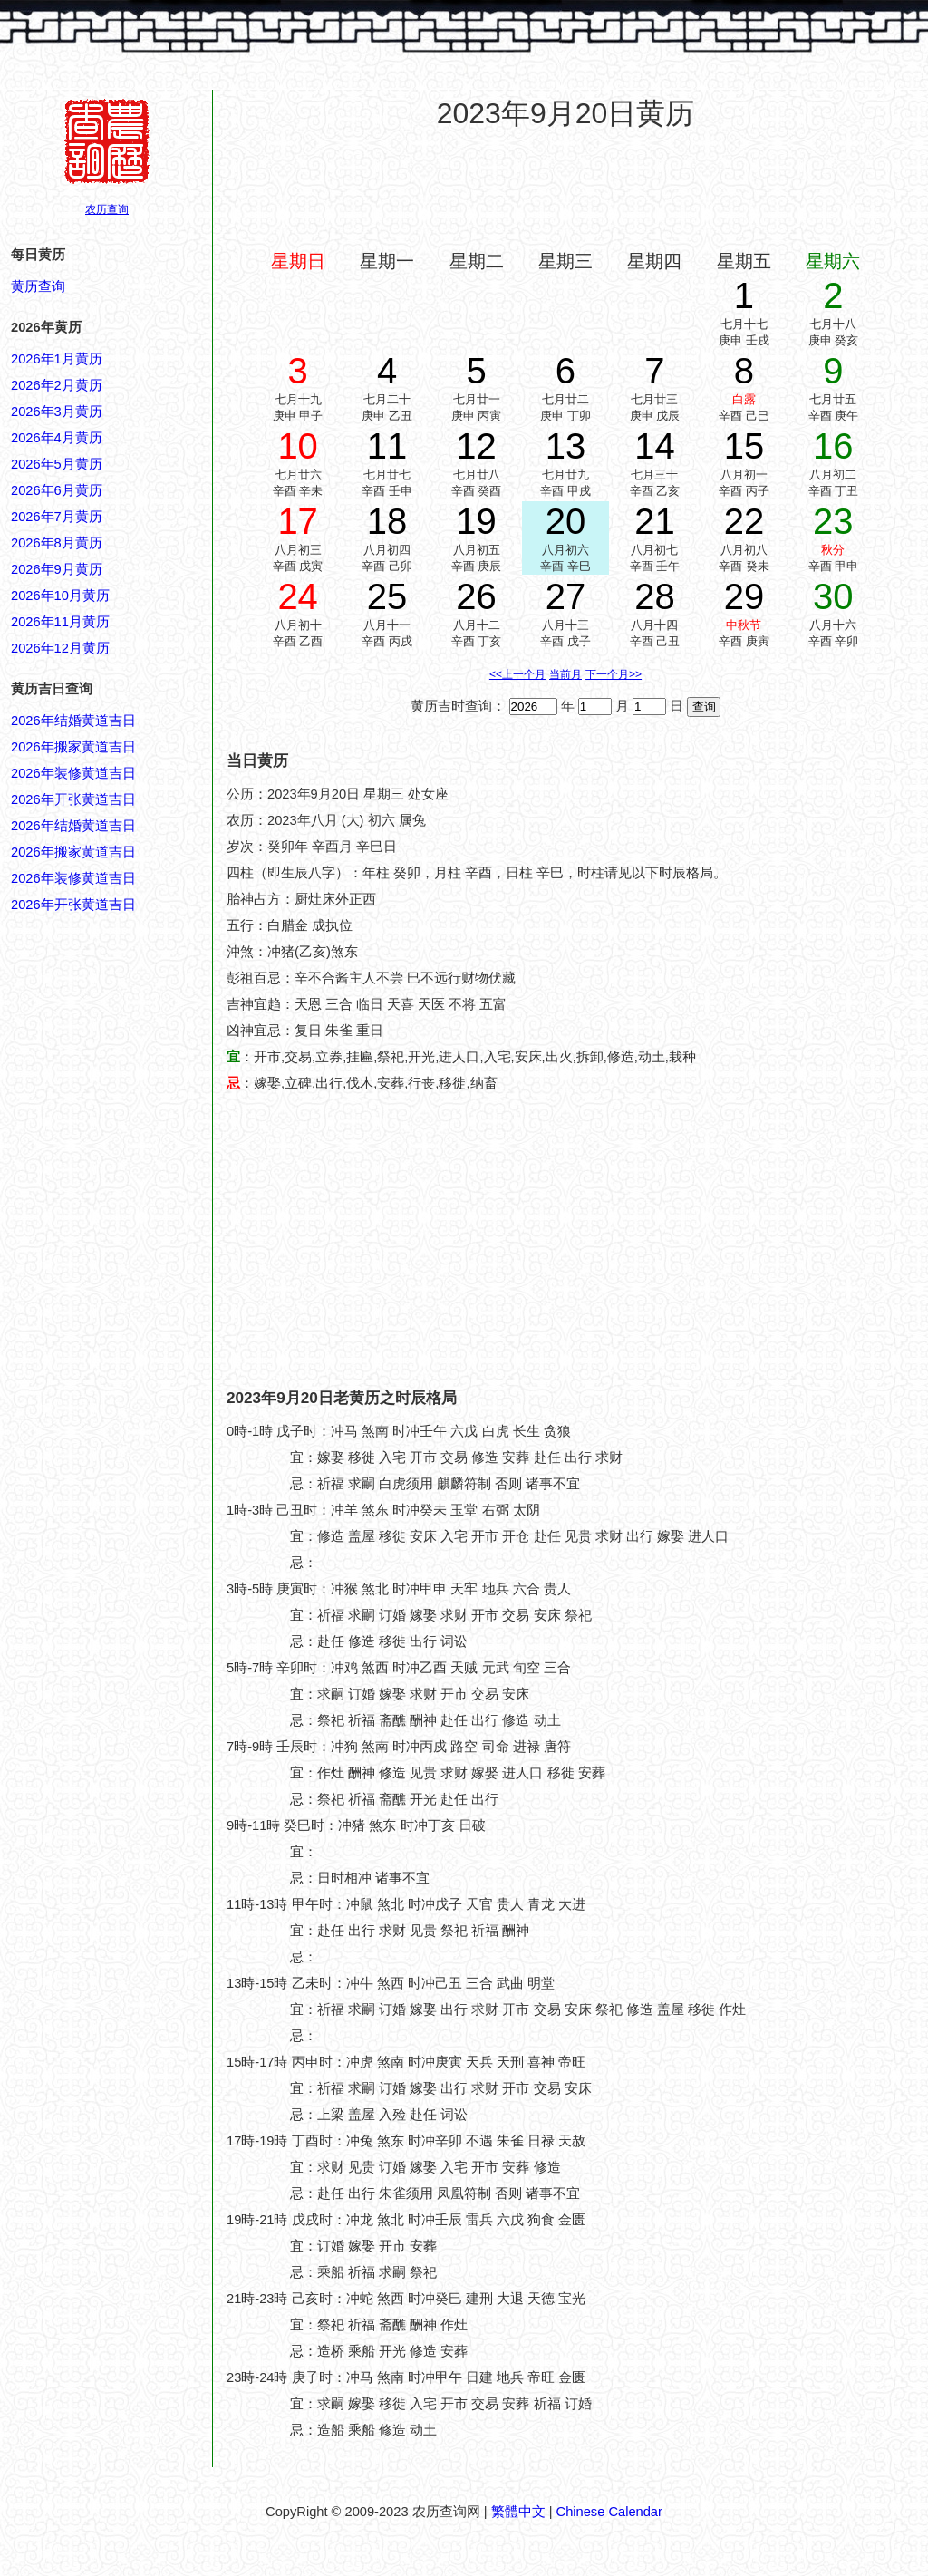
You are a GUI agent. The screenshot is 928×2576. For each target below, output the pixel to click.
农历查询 (107, 209)
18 (387, 521)
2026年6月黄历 (56, 490)
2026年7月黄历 (56, 516)
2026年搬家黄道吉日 (73, 747)
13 (566, 446)
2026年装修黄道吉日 (73, 773)
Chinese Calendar (609, 2511)
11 (387, 446)
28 (654, 596)
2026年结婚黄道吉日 (73, 720)
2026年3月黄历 (56, 411)
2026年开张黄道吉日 (73, 799)
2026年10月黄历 (60, 595)
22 (744, 521)
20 (566, 521)
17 (297, 521)
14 (654, 446)
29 (744, 596)
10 (297, 446)
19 (476, 521)
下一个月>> (613, 674)
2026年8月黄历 (56, 543)
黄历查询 (38, 286)
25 (387, 596)
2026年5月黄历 (56, 464)
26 (476, 596)
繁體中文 (518, 2511)
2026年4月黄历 (56, 438)
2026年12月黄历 (60, 648)
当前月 (565, 674)
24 (297, 596)
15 (744, 446)
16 (833, 446)
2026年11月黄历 (60, 622)
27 (566, 596)
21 (654, 521)
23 (833, 521)
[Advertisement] (565, 189)
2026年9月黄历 (56, 569)
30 (833, 596)
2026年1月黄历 (56, 359)
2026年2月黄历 (56, 385)
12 (476, 446)
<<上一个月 (517, 674)
